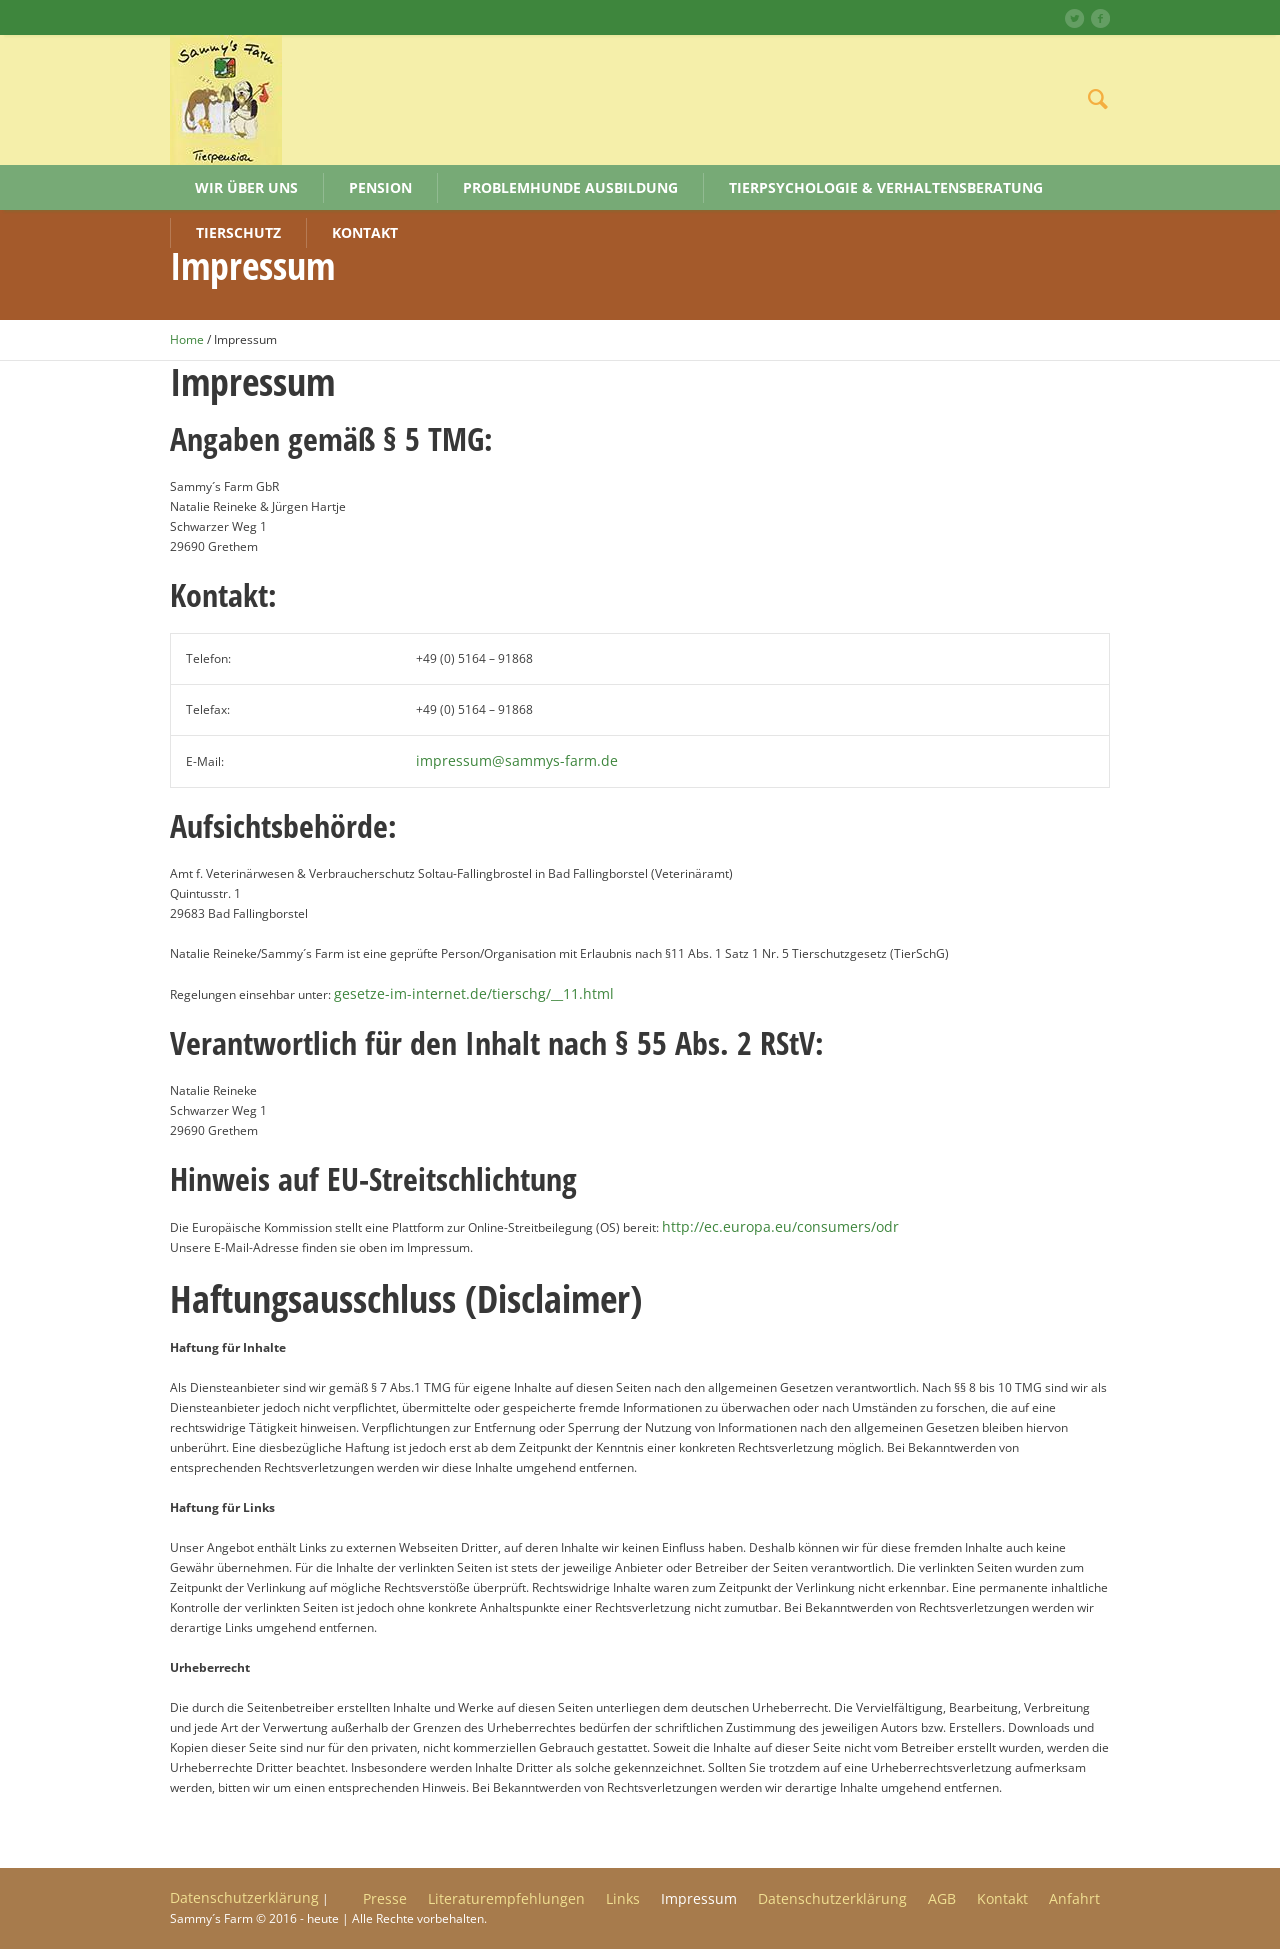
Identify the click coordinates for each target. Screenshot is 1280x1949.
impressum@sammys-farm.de (517, 760)
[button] (44, 1905)
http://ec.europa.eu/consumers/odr (780, 1226)
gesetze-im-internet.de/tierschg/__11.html (474, 993)
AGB (942, 1899)
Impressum (699, 1899)
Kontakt (1002, 1899)
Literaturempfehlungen (506, 1899)
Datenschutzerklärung (832, 1899)
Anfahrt (1074, 1899)
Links (623, 1899)
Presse (385, 1899)
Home (187, 339)
